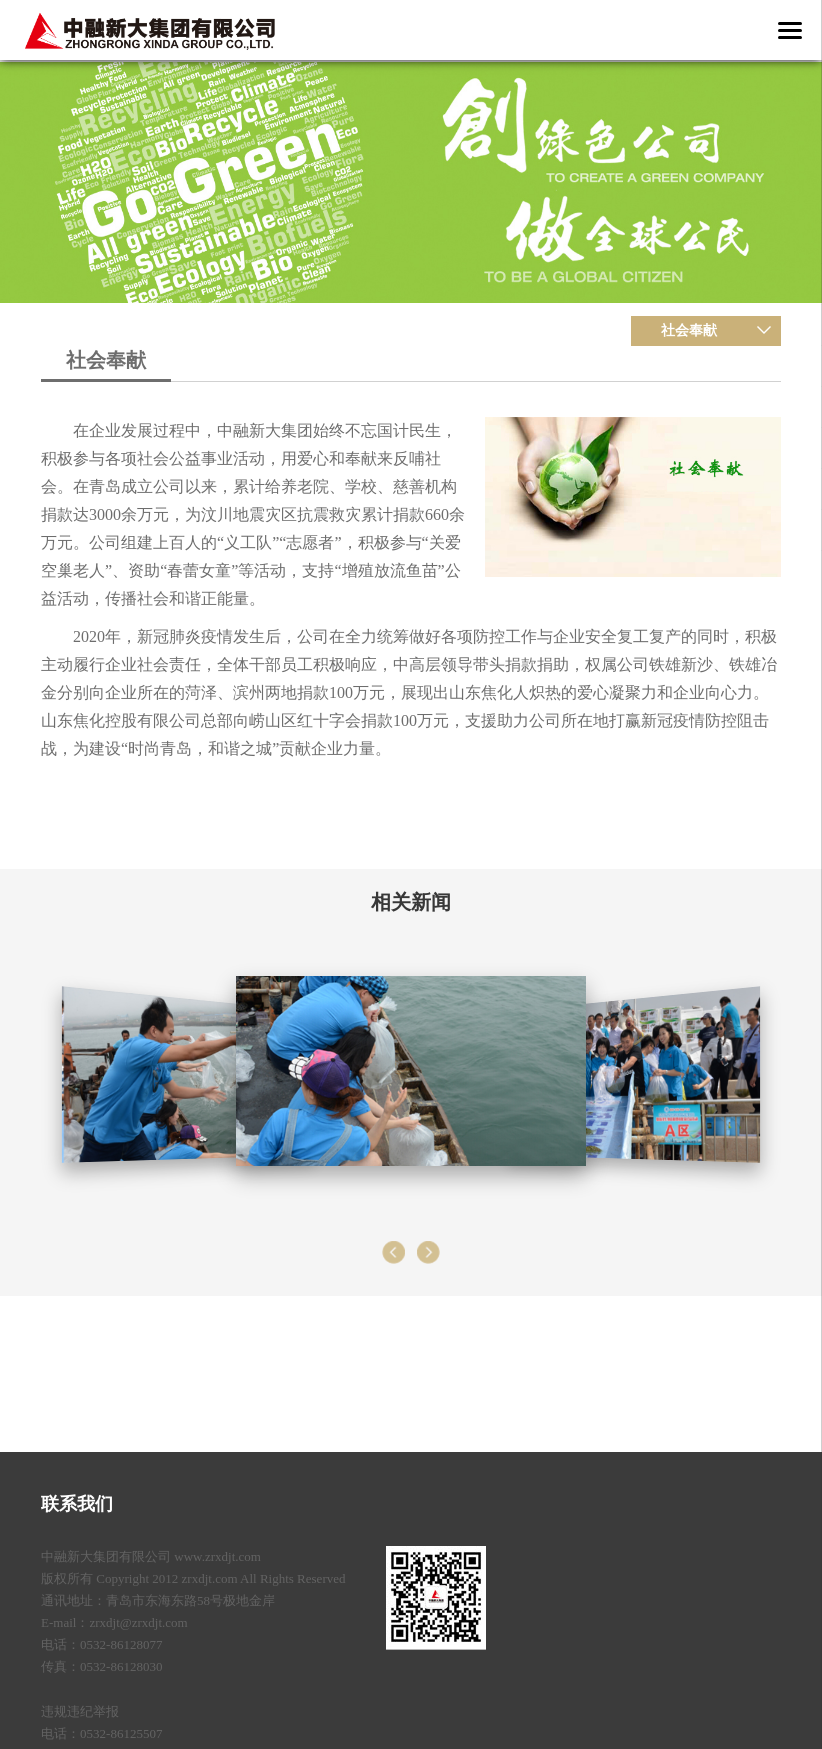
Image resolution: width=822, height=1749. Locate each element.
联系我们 (77, 1504)
